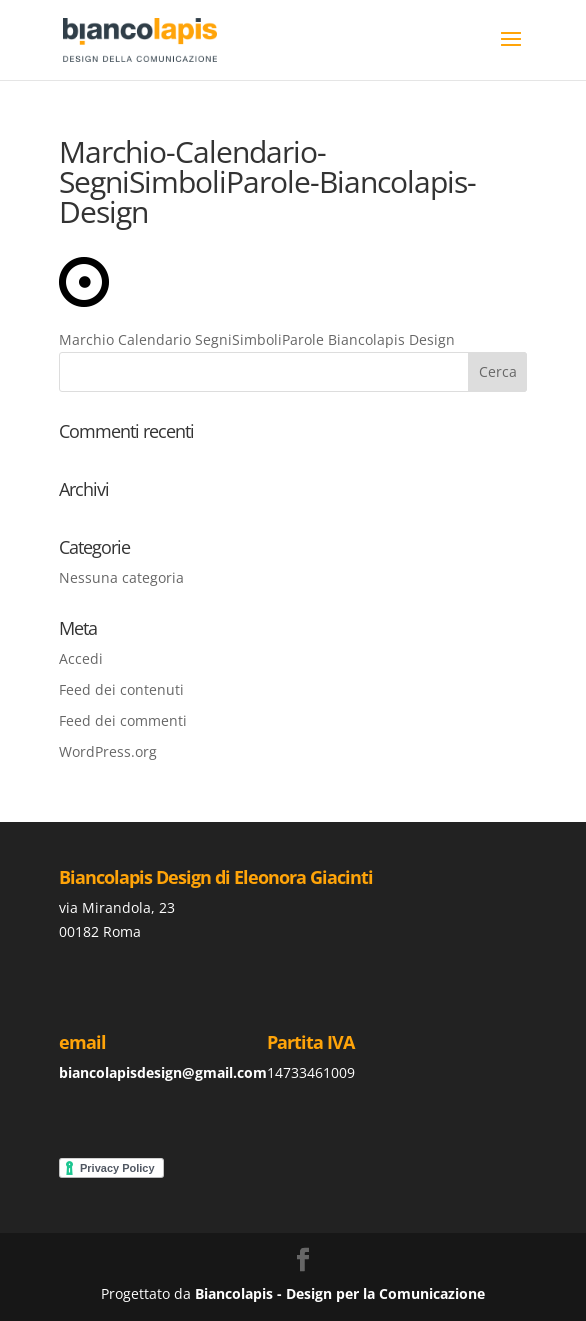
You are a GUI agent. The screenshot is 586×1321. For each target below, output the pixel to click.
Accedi (81, 658)
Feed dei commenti (123, 720)
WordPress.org (108, 751)
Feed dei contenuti (121, 689)
